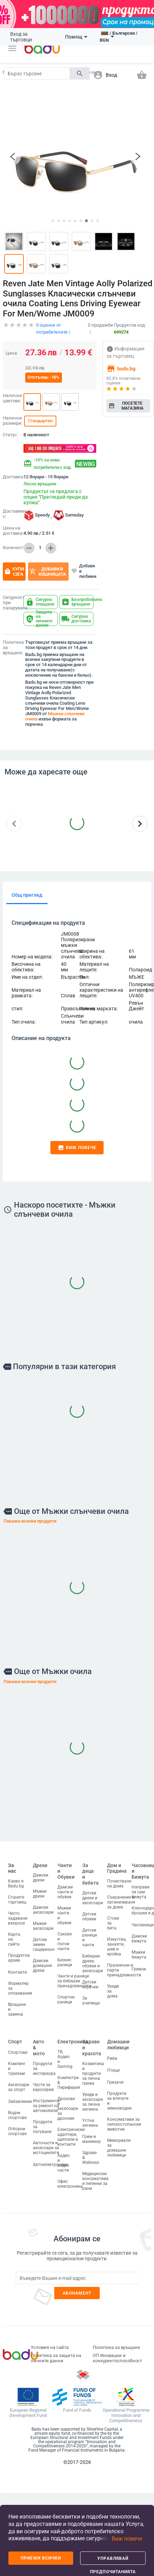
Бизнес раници (64, 1959)
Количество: (12, 544)
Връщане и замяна (17, 2006)
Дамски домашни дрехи (42, 1962)
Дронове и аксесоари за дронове (67, 2105)
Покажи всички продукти (30, 1518)
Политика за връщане (116, 2344)
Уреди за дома (113, 1988)
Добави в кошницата (47, 568)
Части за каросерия (43, 2084)
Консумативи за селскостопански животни (124, 2121)
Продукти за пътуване (42, 2123)
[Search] (37, 73)
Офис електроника (70, 2181)
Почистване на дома (119, 1880)
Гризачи (115, 2079)
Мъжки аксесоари (43, 1923)
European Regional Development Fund (28, 2410)
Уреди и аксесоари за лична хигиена (92, 2099)
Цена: (12, 350)
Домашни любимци (118, 2041)
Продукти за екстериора (44, 2065)
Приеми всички (41, 2558)
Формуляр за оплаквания (20, 1985)
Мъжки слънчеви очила (54, 713)
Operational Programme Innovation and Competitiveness (126, 2412)
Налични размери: (12, 417)
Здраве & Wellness (90, 2154)
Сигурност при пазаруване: (12, 599)
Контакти (17, 1969)
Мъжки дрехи (40, 1890)
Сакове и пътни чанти (64, 1938)
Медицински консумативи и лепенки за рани (95, 2178)
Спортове (17, 2049)
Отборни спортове (17, 2128)
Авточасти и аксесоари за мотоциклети (46, 2144)
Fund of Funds (77, 2407)
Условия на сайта (50, 2344)
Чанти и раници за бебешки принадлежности (74, 1977)
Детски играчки (90, 1981)
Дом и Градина (117, 1865)
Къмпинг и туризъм (17, 2065)
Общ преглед (27, 892)
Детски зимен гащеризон (44, 1941)
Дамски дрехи (40, 1874)
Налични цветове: (12, 395)
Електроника (72, 2038)
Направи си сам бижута (140, 1888)
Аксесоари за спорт (18, 2084)
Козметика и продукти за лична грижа (93, 2070)
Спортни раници (66, 1996)
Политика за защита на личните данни (56, 2355)
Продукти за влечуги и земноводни (119, 2097)
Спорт (15, 2038)
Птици (113, 2067)
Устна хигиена (90, 2120)
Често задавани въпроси (17, 1915)
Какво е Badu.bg (16, 1880)
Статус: (10, 431)
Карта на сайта (14, 1936)
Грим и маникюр (91, 2136)
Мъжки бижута (139, 1951)
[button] (12, 48)
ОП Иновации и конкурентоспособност (117, 2355)
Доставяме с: (12, 511)
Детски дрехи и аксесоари (92, 1894)
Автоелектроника (50, 2161)
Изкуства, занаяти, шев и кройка (116, 1943)
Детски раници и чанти (89, 1934)
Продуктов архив (19, 1955)
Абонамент (77, 2290)
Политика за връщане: (12, 644)
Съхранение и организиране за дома (121, 1899)
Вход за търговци (21, 36)
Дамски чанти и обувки (65, 1888)
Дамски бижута (139, 1935)
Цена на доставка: (12, 527)
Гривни (139, 1965)
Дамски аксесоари (43, 1907)
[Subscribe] (77, 2275)
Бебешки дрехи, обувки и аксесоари (92, 1960)
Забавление (20, 2098)
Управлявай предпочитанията (113, 2560)
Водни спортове (17, 2112)
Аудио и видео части (63, 2160)
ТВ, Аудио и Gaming (64, 2056)
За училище (91, 1997)
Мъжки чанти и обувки (64, 1912)
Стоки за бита (113, 1920)
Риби (112, 2055)
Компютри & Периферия (68, 2079)
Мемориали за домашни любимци (119, 2144)
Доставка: (12, 473)
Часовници (143, 1921)
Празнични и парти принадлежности (124, 1967)
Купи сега (14, 568)
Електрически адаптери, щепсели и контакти (71, 2134)
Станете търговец (17, 1896)
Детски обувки (89, 1913)
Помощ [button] (76, 37)
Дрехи (40, 1862)
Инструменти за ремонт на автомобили (46, 2102)
